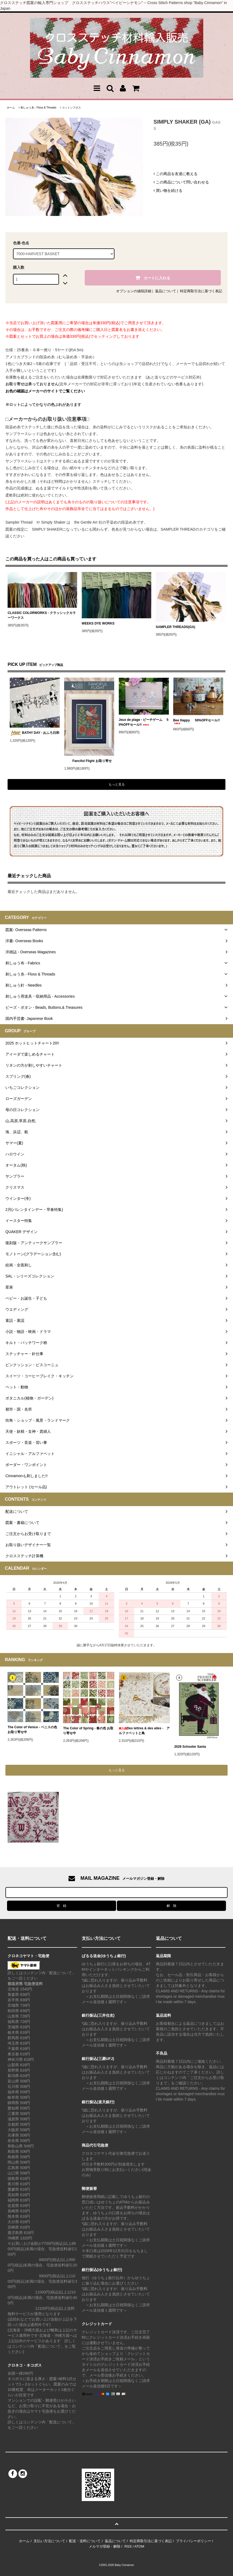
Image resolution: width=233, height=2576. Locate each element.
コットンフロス (71, 107)
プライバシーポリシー (193, 2541)
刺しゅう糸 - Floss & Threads (38, 107)
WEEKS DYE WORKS (98, 623)
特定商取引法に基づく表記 (201, 291)
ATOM (139, 2546)
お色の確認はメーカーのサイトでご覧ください (45, 391)
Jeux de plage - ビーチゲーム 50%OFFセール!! (144, 722)
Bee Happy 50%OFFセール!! (196, 721)
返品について (165, 291)
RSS (128, 2546)
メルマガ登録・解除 (104, 2546)
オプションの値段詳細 (133, 291)
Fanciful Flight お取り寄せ (87, 761)
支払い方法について (49, 2541)
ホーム (11, 107)
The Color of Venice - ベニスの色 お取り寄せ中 (32, 1729)
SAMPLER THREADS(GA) (175, 627)
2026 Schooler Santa (190, 1747)
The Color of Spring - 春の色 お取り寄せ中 (88, 1730)
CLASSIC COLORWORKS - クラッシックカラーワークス (42, 615)
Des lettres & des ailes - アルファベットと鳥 (144, 1730)
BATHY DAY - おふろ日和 (34, 733)
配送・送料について (85, 2541)
